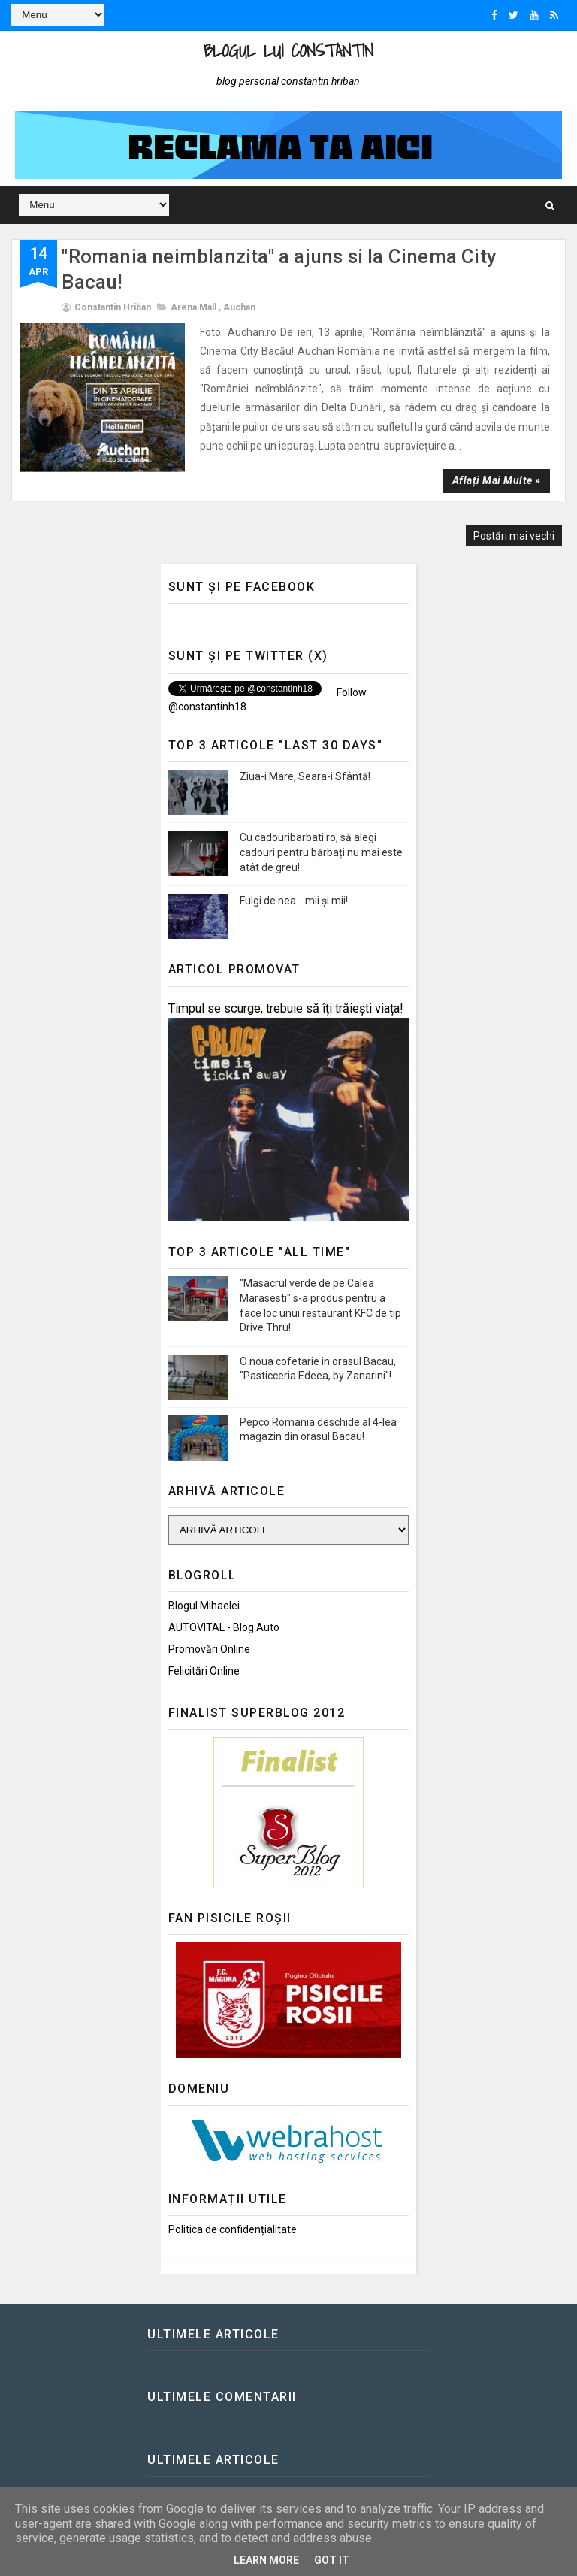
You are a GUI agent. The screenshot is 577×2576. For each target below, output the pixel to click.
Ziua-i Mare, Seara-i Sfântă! (305, 776)
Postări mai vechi (513, 536)
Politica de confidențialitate (232, 2229)
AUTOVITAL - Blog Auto (223, 1627)
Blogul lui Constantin (288, 51)
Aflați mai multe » (496, 480)
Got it (331, 2560)
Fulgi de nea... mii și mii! (294, 900)
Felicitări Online (204, 1671)
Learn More (266, 2560)
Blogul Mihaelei (204, 1606)
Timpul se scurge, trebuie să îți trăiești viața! (285, 1008)
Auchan (239, 307)
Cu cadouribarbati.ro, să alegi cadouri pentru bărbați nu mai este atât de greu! (321, 852)
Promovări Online (209, 1649)
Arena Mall (193, 307)
